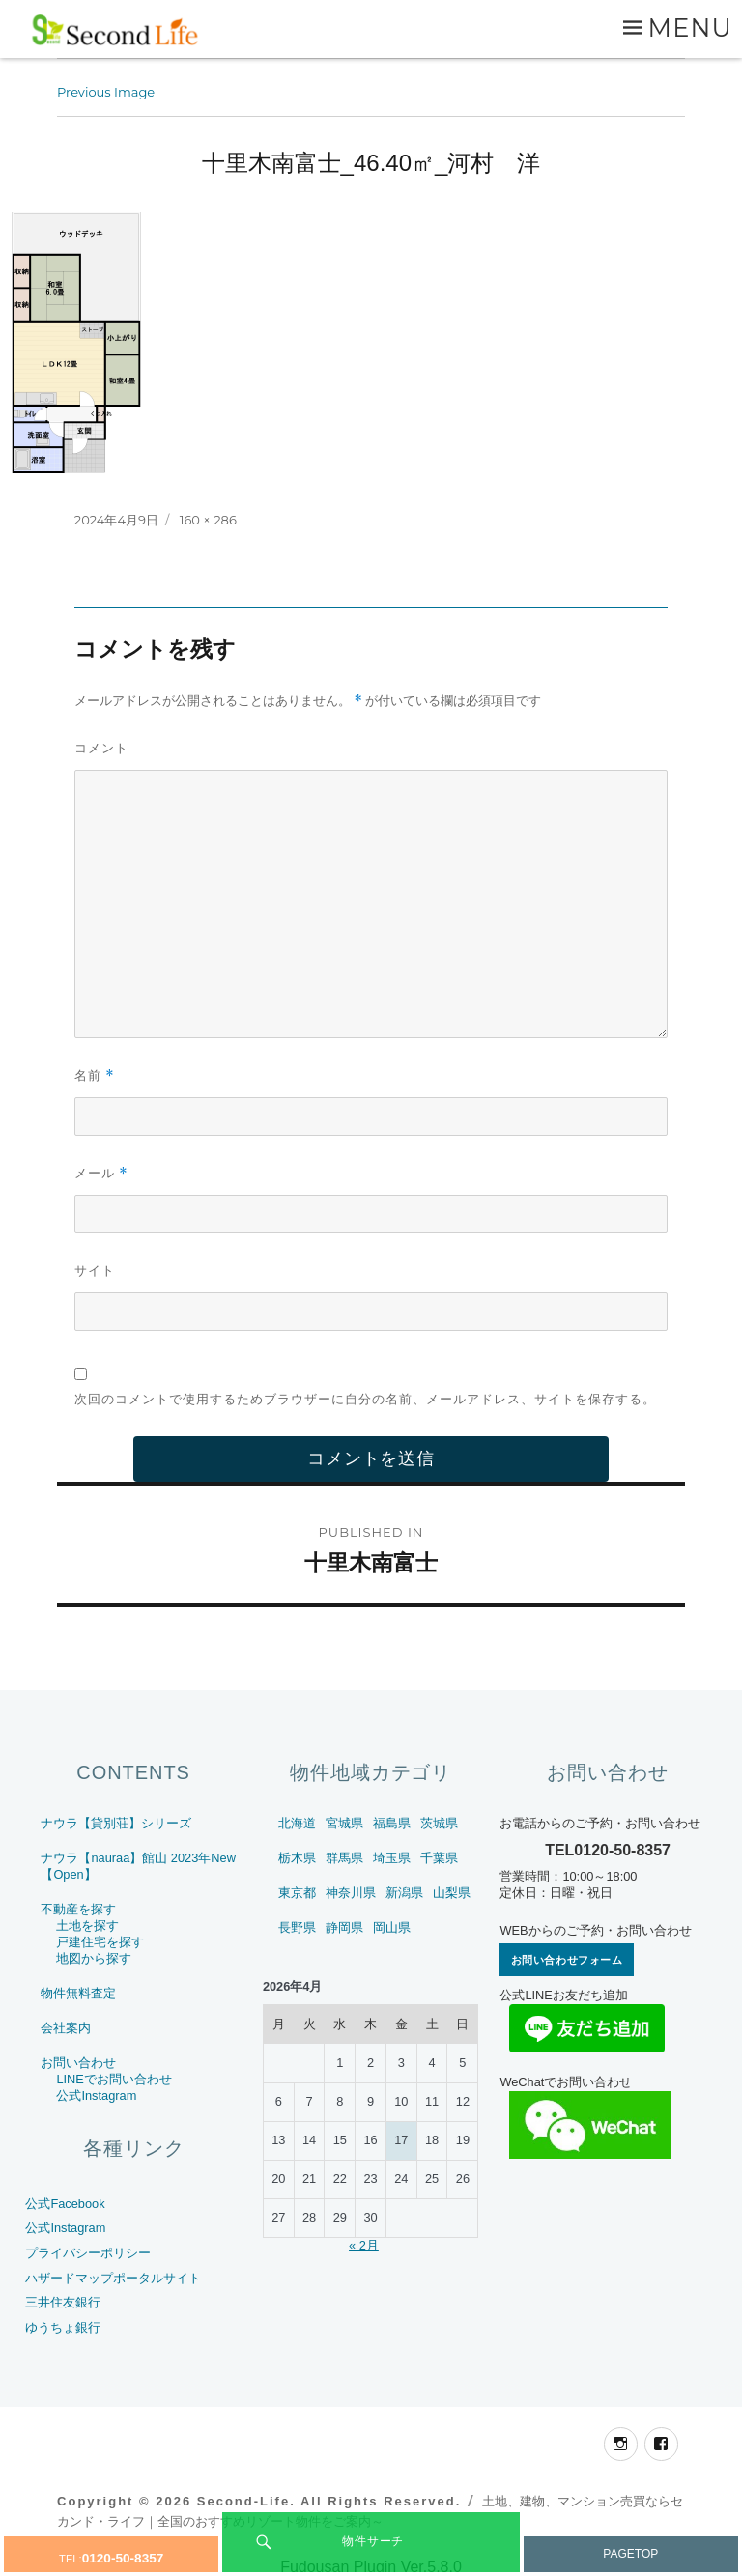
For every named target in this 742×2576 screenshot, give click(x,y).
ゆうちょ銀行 (62, 2327)
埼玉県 (392, 1858)
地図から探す (93, 1958)
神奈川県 (351, 1892)
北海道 (297, 1823)
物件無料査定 (78, 1993)
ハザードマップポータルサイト (113, 2278)
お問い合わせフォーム (567, 1960)
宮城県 (344, 1823)
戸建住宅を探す (100, 1942)
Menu (690, 27)
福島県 (392, 1823)
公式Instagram (96, 2095)
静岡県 (344, 1927)
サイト (94, 1270)
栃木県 (297, 1858)
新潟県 (404, 1892)
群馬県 (344, 1858)
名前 (94, 1075)
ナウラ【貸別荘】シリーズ (116, 1823)
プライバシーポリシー (88, 2253)
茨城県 (439, 1823)
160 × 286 (208, 519)
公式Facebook (64, 2203)
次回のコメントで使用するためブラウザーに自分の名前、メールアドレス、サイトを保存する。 (365, 1398)
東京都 (297, 1892)
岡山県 (392, 1927)
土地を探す (87, 1925)
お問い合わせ (78, 2062)
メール (101, 1173)
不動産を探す (78, 1909)
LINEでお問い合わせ (113, 2079)
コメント (101, 747)
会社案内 (66, 2028)
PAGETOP (630, 2554)
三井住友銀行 (62, 2302)
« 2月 (364, 2245)
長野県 (297, 1927)
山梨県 (452, 1892)
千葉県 (439, 1858)
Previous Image (106, 91)
